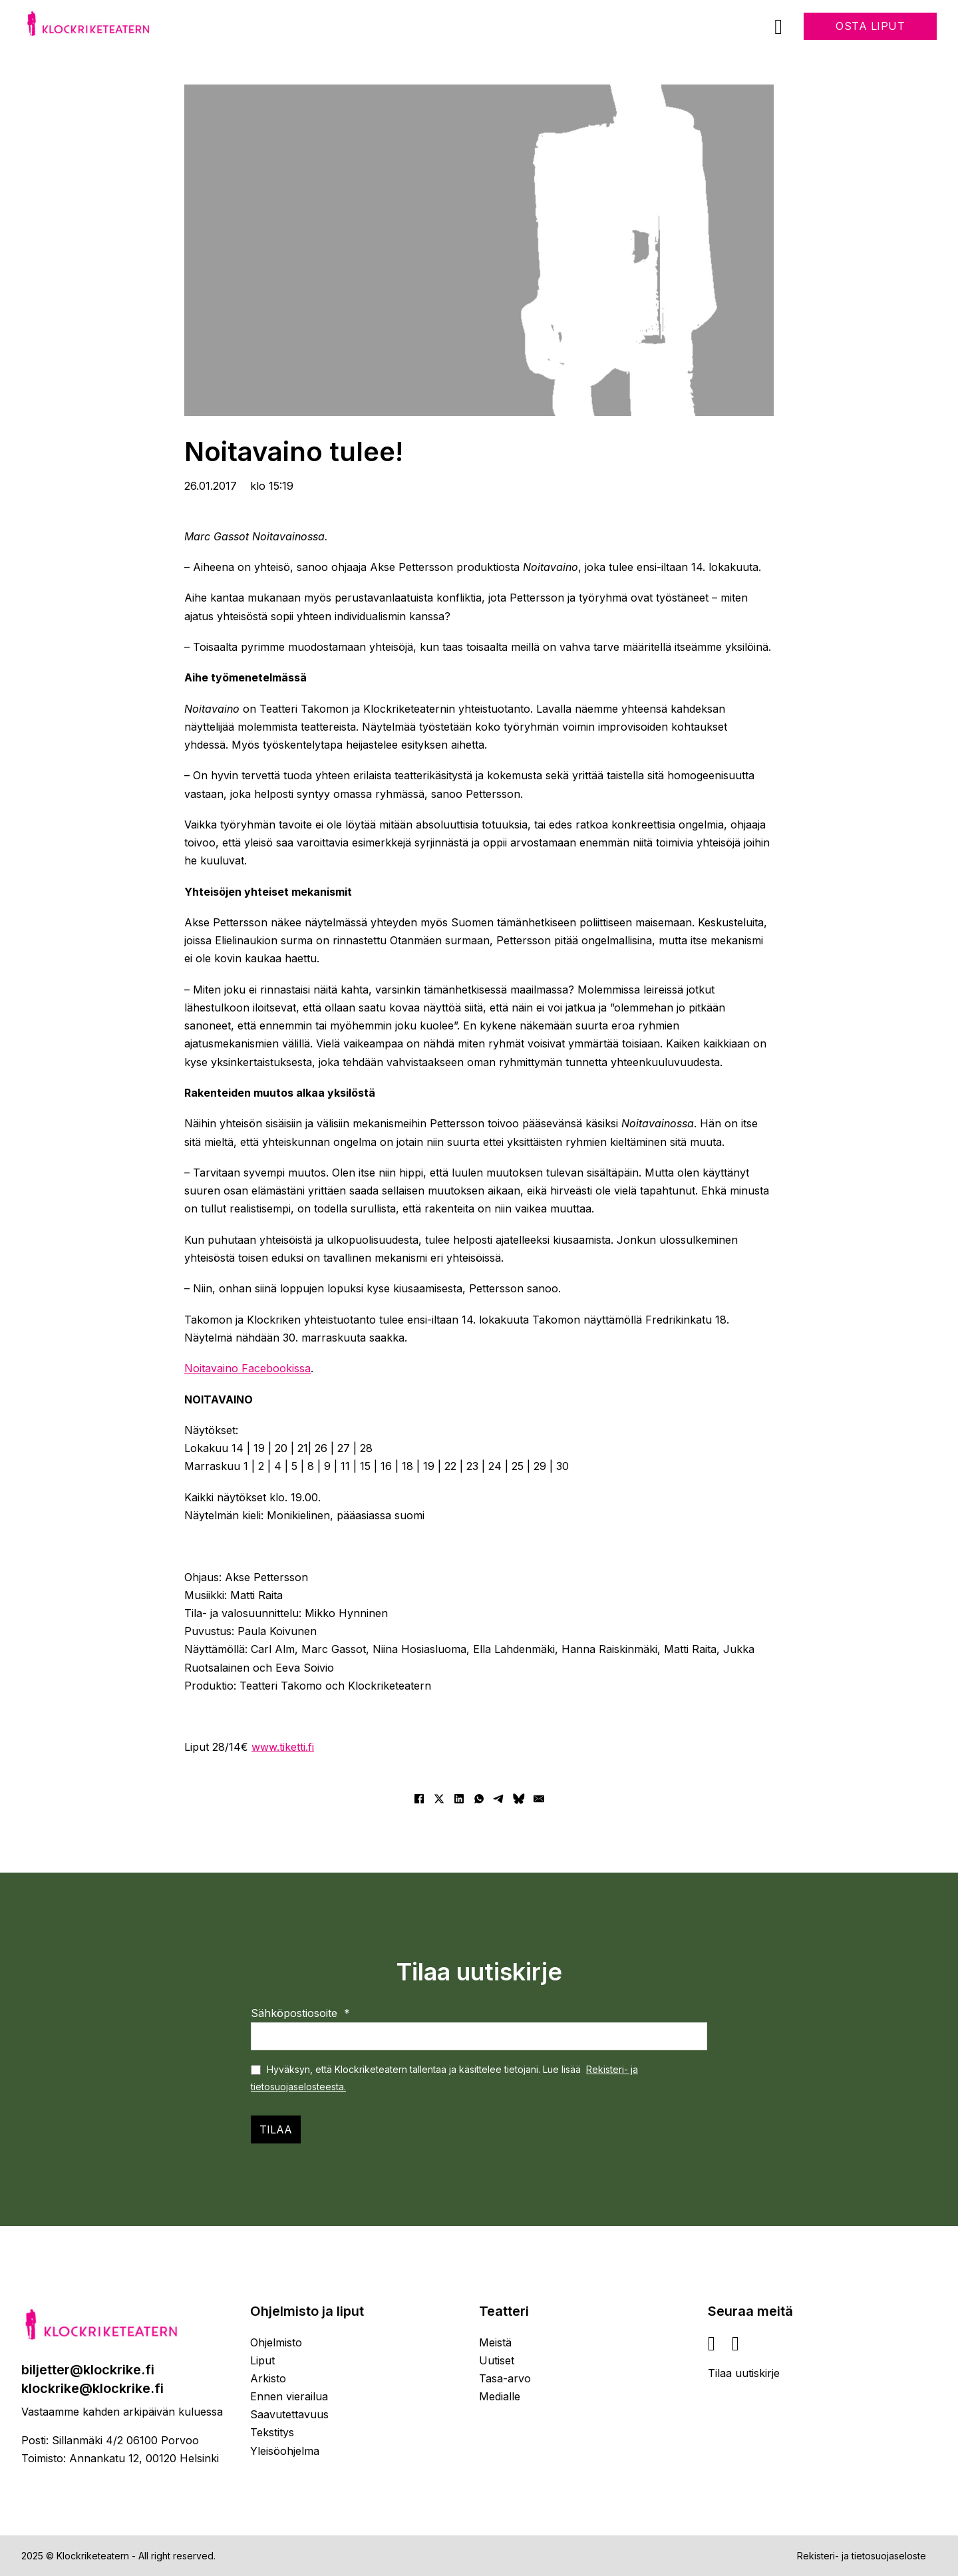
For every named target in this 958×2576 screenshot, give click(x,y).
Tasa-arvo (505, 2378)
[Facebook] (419, 1799)
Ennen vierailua (289, 2396)
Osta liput (870, 26)
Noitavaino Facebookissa (247, 1368)
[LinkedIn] (459, 1799)
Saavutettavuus (289, 2414)
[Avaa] (778, 26)
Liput (262, 2360)
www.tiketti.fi (282, 1746)
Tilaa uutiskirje (744, 2373)
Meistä (495, 2342)
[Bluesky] (519, 1799)
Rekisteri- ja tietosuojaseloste (861, 2555)
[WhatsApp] (479, 1799)
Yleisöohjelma (284, 2451)
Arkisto (268, 2378)
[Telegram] (499, 1799)
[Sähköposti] (539, 1799)
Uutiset (496, 2360)
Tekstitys (272, 2432)
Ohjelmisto (276, 2342)
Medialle (499, 2396)
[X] (439, 1799)
